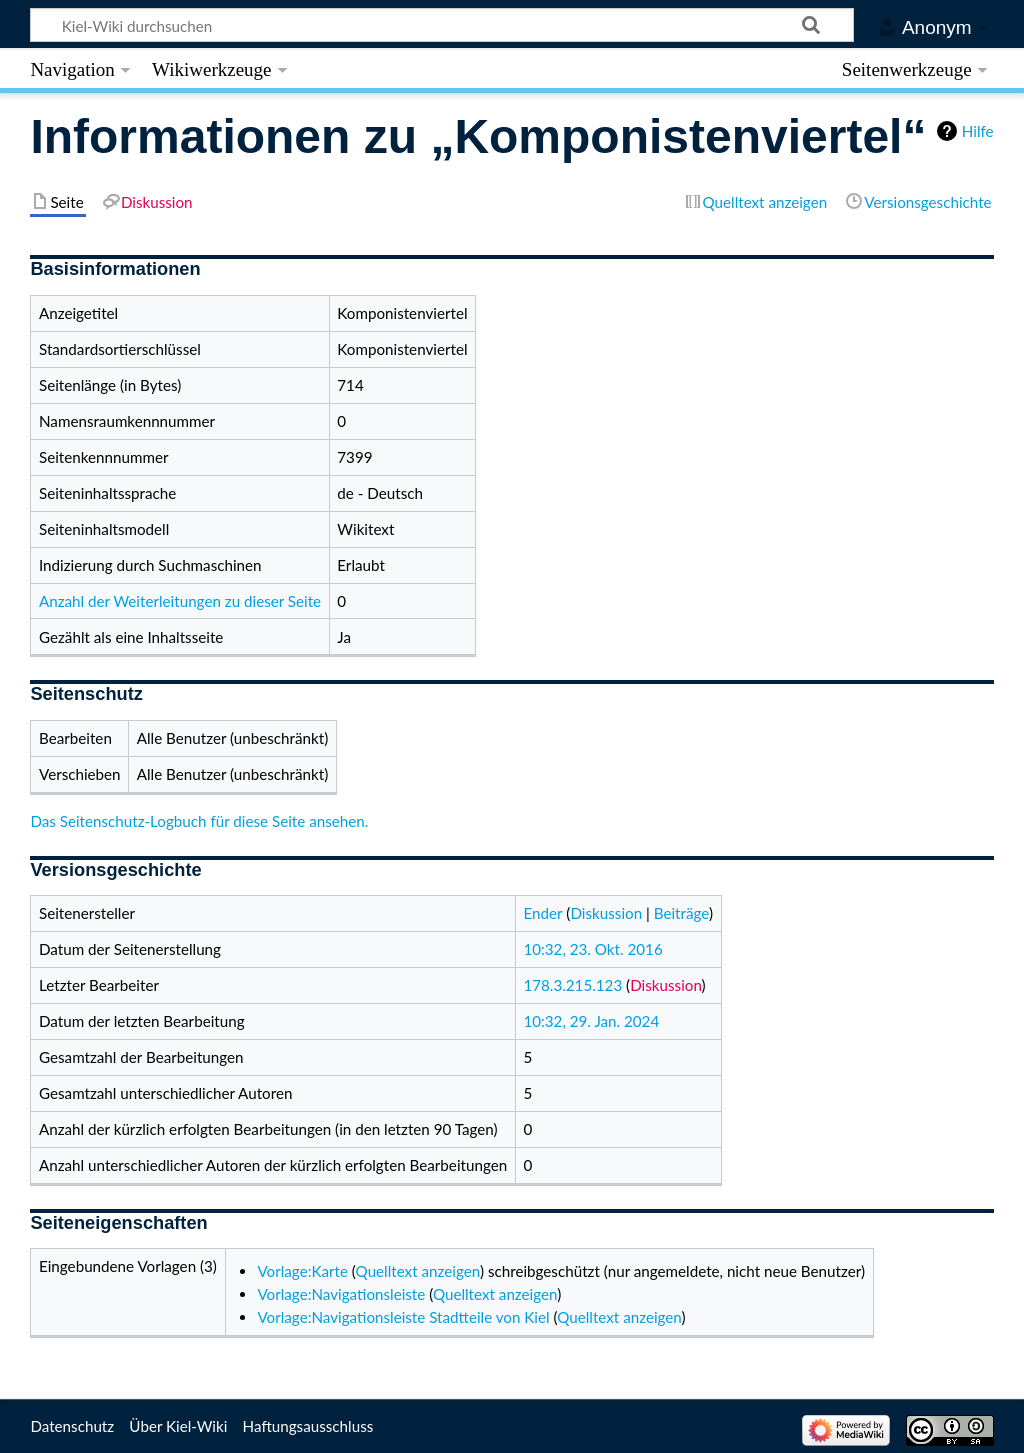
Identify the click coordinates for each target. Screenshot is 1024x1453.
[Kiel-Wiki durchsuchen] (442, 25)
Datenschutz (72, 1426)
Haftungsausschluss (308, 1426)
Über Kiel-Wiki (178, 1426)
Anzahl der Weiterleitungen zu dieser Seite (180, 601)
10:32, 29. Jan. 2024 (591, 1021)
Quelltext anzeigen (418, 1271)
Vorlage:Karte (302, 1271)
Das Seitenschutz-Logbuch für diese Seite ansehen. (199, 821)
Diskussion (606, 913)
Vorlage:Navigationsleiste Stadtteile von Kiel (403, 1317)
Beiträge (681, 913)
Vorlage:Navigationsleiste (341, 1294)
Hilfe (978, 131)
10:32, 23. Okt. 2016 (592, 949)
